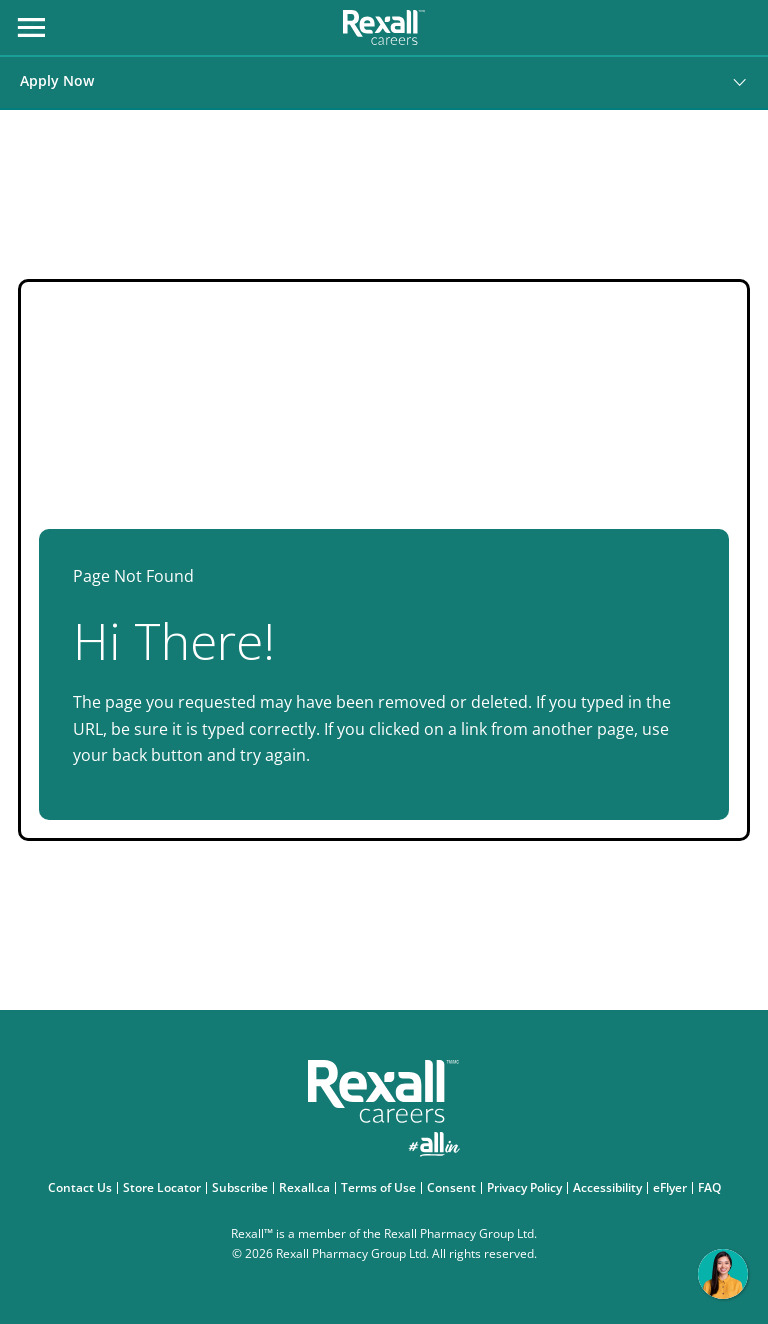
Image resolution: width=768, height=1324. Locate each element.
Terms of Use (381, 1188)
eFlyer (672, 1188)
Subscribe (242, 1188)
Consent (454, 1188)
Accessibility (610, 1188)
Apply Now (57, 80)
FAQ (712, 1188)
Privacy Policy (527, 1188)
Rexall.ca (307, 1188)
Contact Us (82, 1188)
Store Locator (164, 1188)
